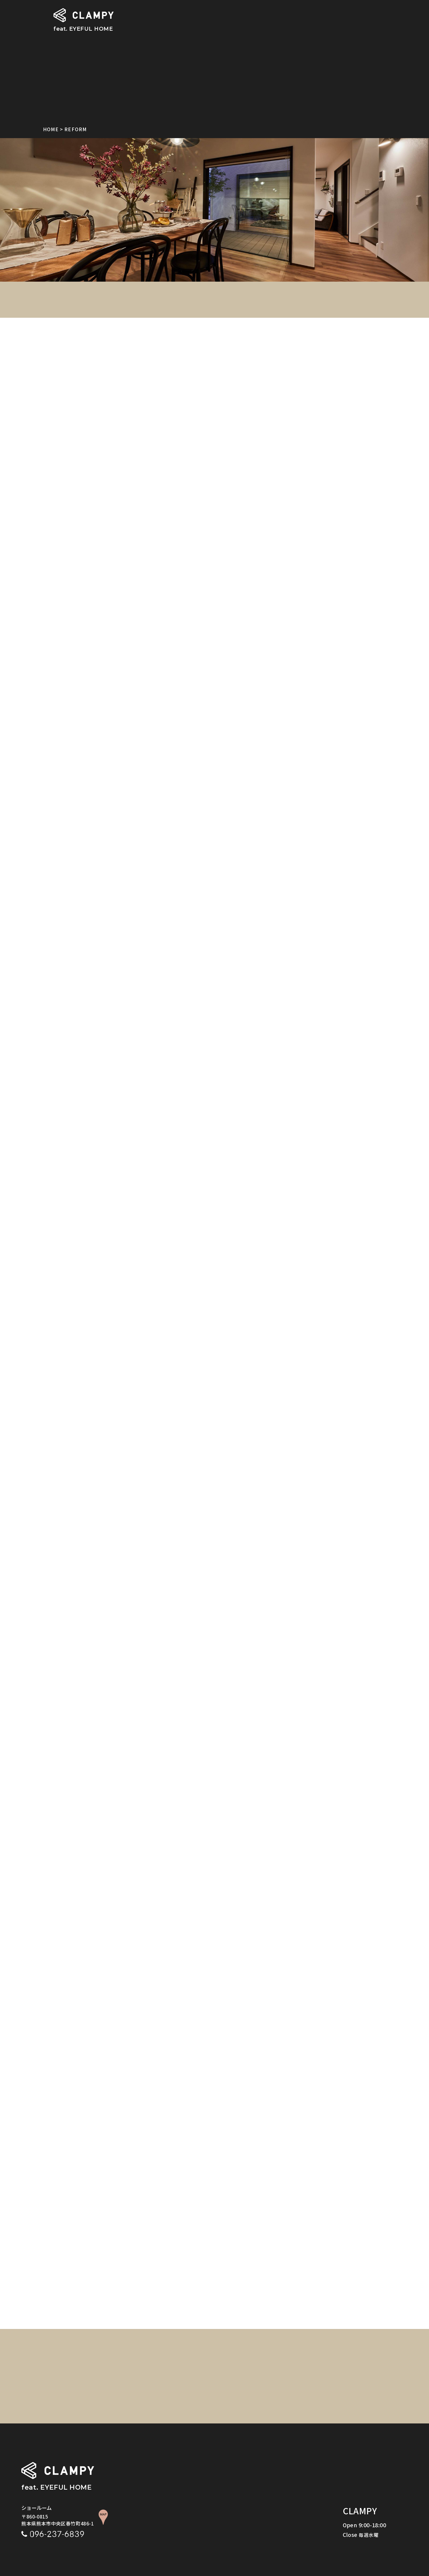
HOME (51, 129)
